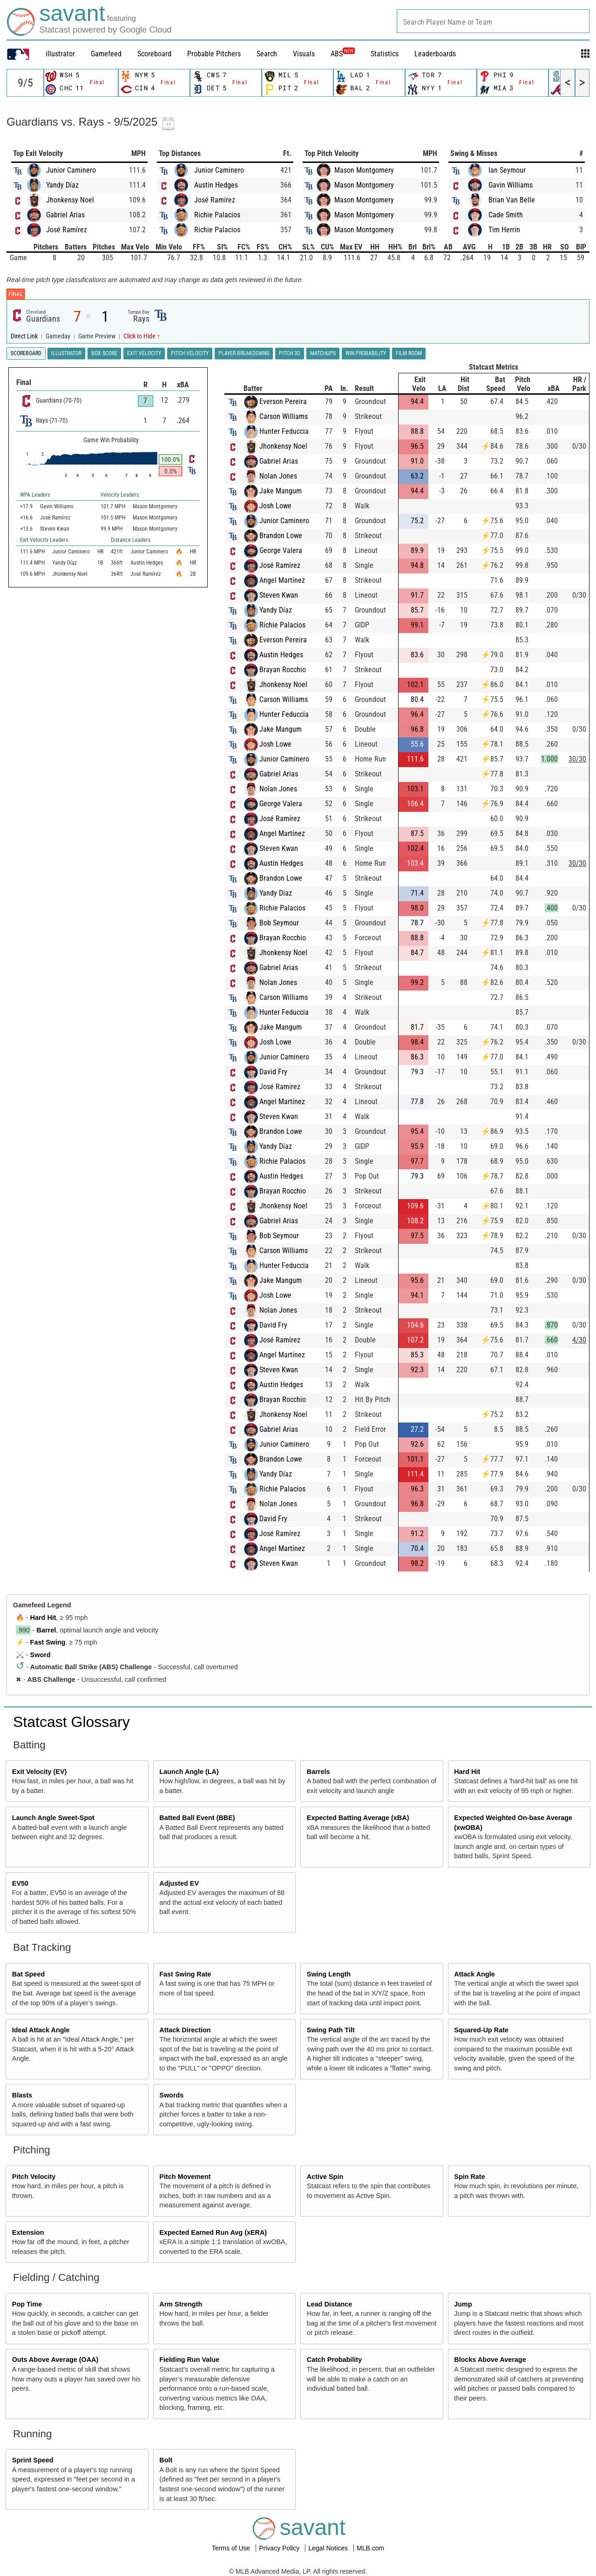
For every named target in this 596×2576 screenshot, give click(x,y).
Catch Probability (334, 2359)
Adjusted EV (179, 1883)
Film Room (409, 353)
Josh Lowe (275, 505)
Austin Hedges (216, 185)
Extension (28, 2232)
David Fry (273, 1071)
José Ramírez (66, 229)
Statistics (385, 53)
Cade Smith (505, 214)
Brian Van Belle (511, 200)
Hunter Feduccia (284, 431)
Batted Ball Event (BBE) (197, 1817)
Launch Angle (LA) (188, 1771)
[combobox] (493, 21)
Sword (40, 1655)
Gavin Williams (510, 185)
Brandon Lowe (280, 535)
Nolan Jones (278, 476)
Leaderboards (435, 53)
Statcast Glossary (71, 1721)
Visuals (304, 53)
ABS (343, 53)
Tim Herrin (504, 229)
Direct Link (25, 336)
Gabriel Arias (65, 214)
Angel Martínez (282, 580)
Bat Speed (28, 1974)
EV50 (20, 1883)
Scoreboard (154, 53)
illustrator (60, 53)
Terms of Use (232, 2548)
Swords (171, 2095)
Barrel (46, 1630)
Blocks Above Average (490, 2359)
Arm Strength (180, 2304)
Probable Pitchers (214, 53)
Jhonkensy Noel (70, 200)
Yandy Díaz (62, 185)
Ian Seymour (507, 170)
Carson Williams (283, 416)
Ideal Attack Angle (41, 2030)
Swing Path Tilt (331, 2030)
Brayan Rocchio (282, 669)
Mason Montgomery (364, 170)
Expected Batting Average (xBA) (358, 1817)
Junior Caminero (71, 170)
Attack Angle (474, 1974)
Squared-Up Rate (481, 2030)
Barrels (318, 1771)
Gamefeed (106, 53)
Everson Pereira (283, 401)
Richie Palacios (217, 214)
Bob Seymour (279, 922)
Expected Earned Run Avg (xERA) (213, 2232)
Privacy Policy (280, 2548)
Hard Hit (43, 1617)
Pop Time (27, 2304)
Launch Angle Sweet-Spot (53, 1817)
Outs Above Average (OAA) (55, 2359)
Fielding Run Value (189, 2359)
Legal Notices (329, 2548)
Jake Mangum (280, 490)
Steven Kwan (278, 595)
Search (267, 53)
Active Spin (325, 2176)
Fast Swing (48, 1642)
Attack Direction (184, 2030)
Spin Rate (469, 2176)
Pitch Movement (184, 2176)
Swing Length (329, 1974)
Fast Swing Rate (185, 1974)
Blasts (22, 2095)
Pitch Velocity (34, 2176)
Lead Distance (329, 2304)
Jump (463, 2304)
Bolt (165, 2460)
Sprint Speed (33, 2460)
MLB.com (370, 2548)
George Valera (280, 550)
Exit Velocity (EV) (39, 1771)
